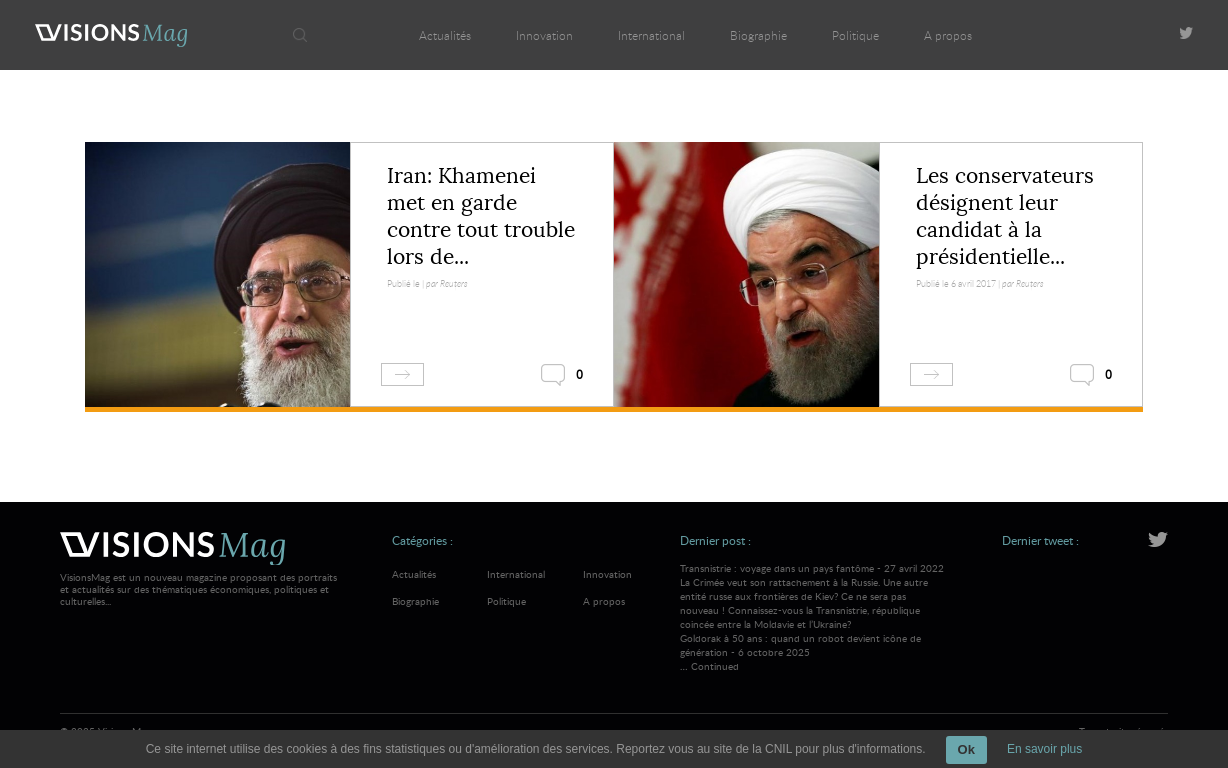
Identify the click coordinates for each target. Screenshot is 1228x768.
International (651, 35)
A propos (948, 35)
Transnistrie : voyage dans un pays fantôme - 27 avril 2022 (813, 596)
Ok (966, 749)
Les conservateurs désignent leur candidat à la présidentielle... (1005, 216)
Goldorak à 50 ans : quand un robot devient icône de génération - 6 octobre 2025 (800, 645)
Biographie (758, 35)
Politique (855, 35)
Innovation (544, 35)
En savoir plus (1044, 749)
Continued (715, 666)
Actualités (445, 35)
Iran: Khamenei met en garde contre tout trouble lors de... (481, 216)
